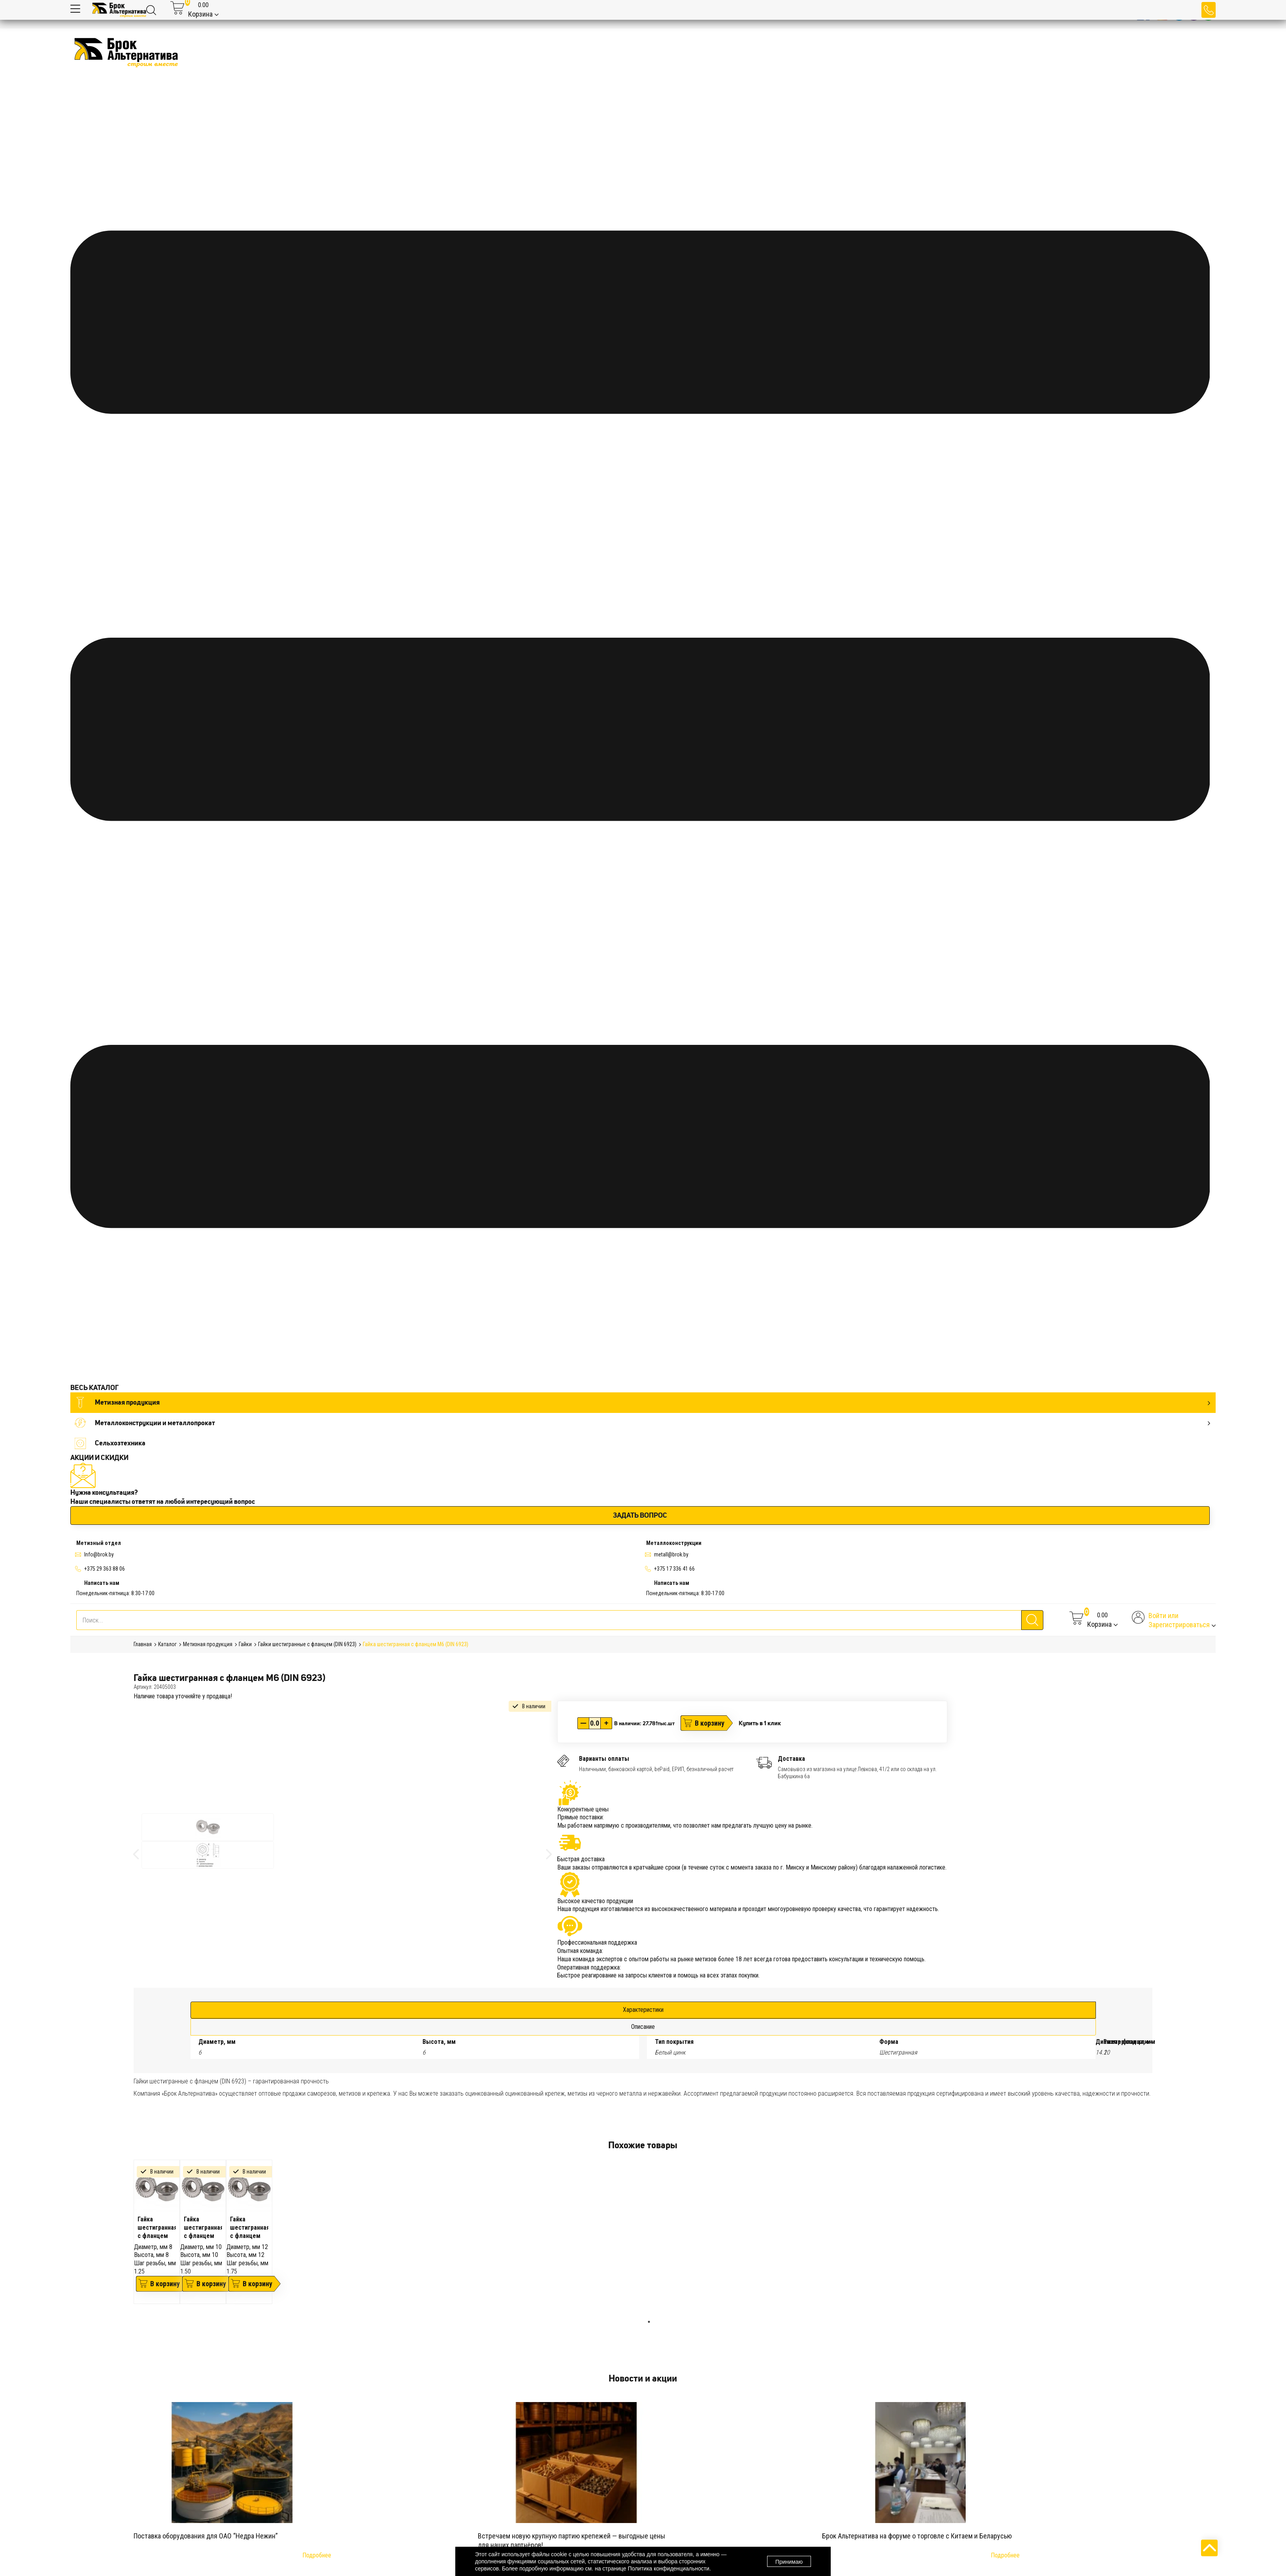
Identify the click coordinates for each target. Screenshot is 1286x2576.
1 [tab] (649, 2322)
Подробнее (316, 2555)
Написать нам (101, 1583)
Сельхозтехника (109, 1443)
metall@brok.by (671, 1554)
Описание (643, 2026)
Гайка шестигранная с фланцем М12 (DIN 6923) (249, 2227)
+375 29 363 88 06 (104, 1569)
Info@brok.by (99, 1554)
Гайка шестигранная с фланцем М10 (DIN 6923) (203, 2227)
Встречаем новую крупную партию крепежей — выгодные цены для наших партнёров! (571, 2540)
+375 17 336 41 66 (674, 1569)
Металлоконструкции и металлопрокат (642, 1423)
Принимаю (789, 2562)
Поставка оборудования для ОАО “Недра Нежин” (206, 2536)
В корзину (709, 1723)
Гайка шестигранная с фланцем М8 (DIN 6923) (157, 2227)
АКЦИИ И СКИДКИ (99, 1457)
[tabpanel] (157, 2232)
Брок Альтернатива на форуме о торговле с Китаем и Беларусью (917, 2536)
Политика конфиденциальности (668, 2568)
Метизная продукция (642, 1402)
